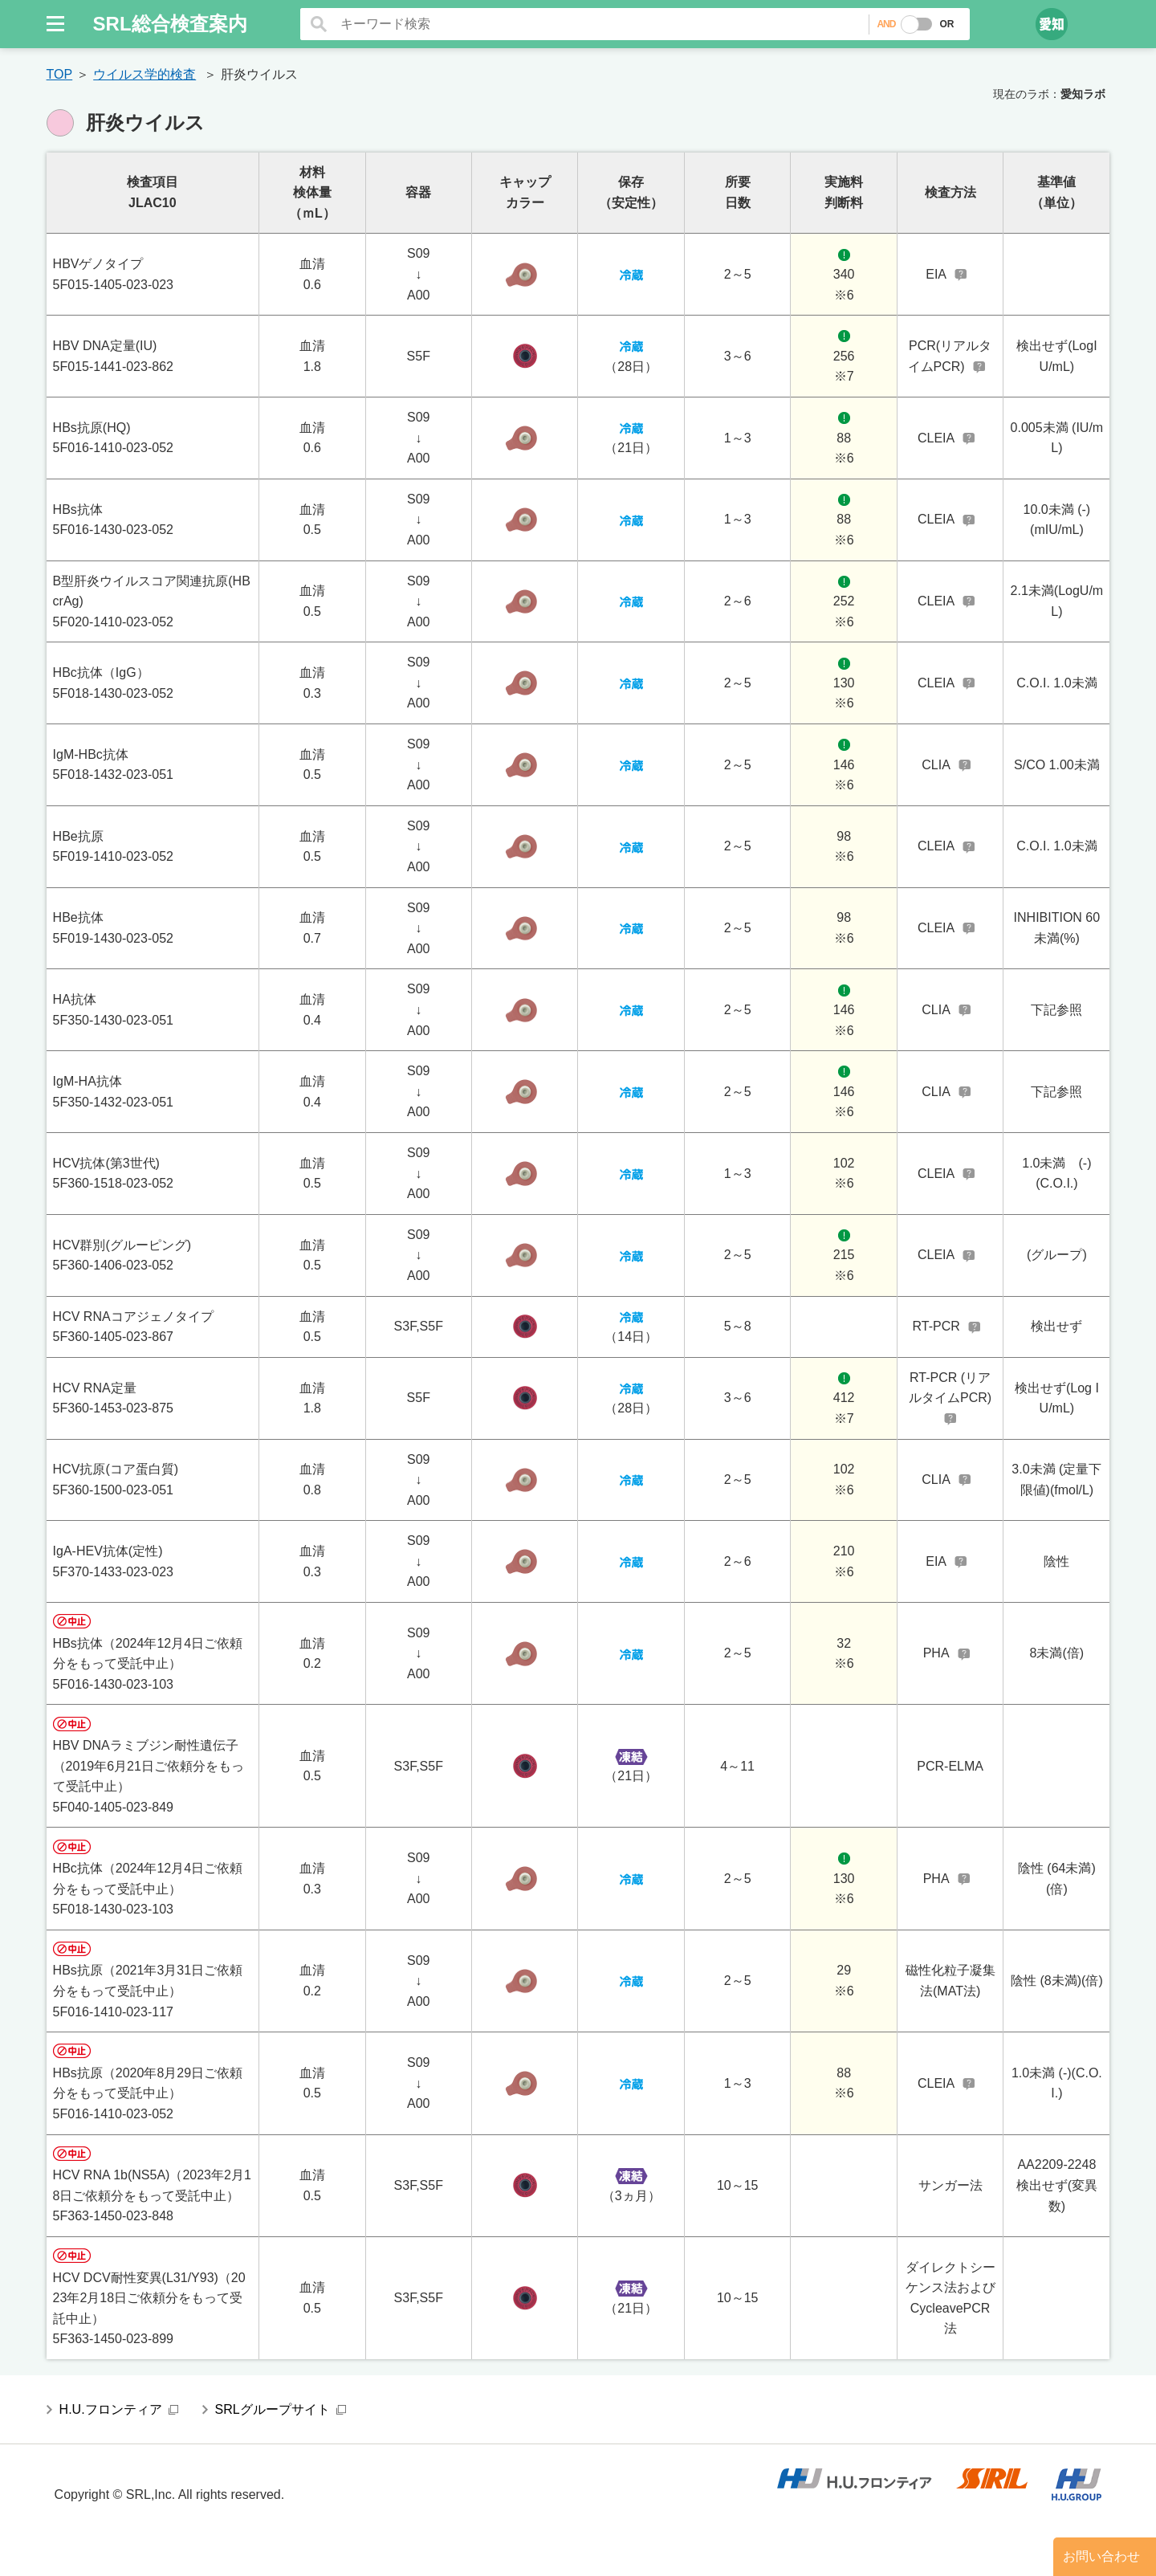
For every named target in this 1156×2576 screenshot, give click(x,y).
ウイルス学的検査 (144, 74)
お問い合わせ (1101, 2556)
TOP (60, 74)
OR (946, 24)
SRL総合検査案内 (170, 24)
